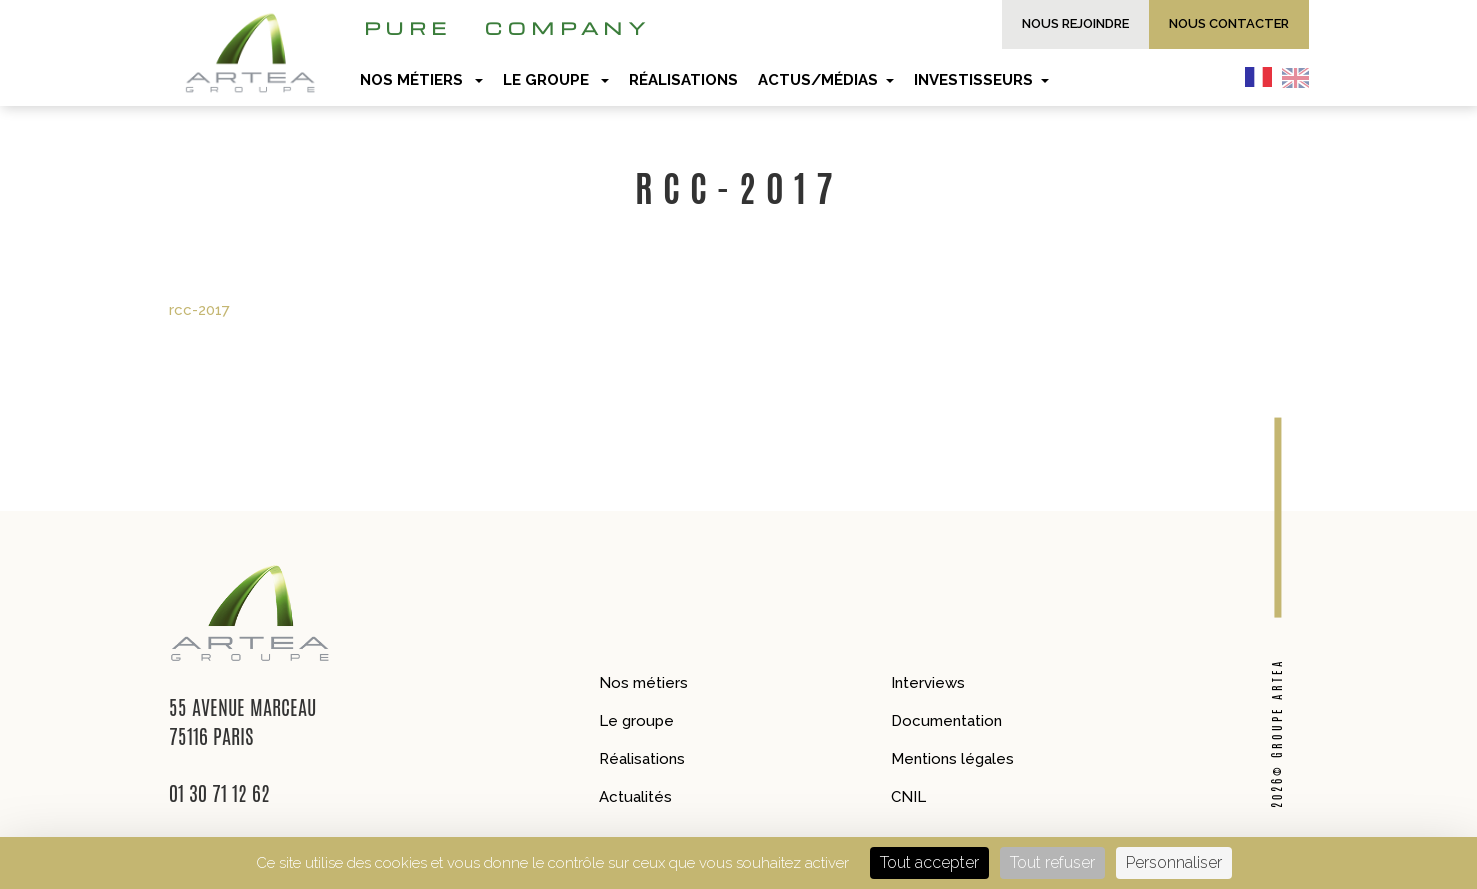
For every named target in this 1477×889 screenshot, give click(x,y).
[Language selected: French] (1282, 77)
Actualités (635, 797)
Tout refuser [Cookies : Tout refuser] (1052, 862)
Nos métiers (643, 683)
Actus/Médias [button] (826, 80)
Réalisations (642, 759)
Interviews (928, 683)
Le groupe (636, 721)
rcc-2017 (199, 310)
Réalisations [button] (683, 80)
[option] (1300, 77)
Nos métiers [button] (421, 80)
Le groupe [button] (556, 80)
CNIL (908, 797)
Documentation (946, 721)
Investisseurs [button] (981, 80)
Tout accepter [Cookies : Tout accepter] (929, 862)
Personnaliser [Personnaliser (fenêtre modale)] (1174, 862)
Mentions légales (952, 759)
